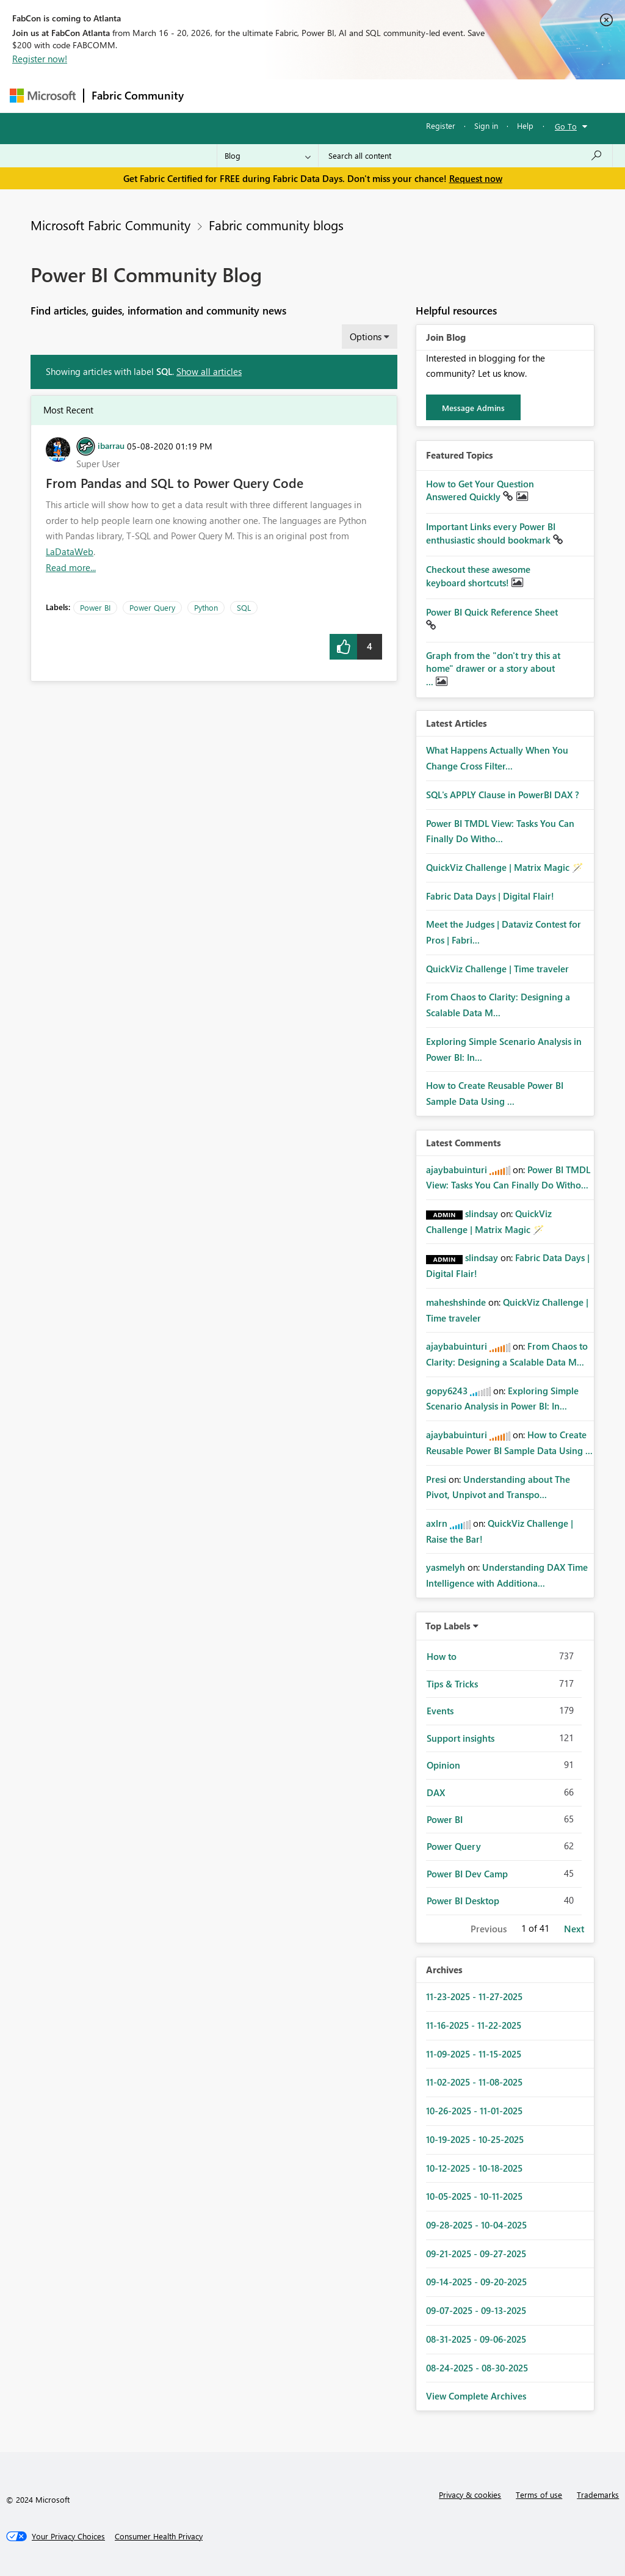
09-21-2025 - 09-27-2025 (476, 2253)
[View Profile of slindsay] (481, 1213)
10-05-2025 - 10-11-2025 (474, 2196)
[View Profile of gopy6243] (447, 1390)
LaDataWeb (69, 551)
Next (574, 1929)
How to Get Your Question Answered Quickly (480, 490)
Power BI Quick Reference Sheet (492, 612)
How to (442, 1656)
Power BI (95, 607)
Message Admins (473, 407)
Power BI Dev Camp (467, 1874)
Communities (369, 95)
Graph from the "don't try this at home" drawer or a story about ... (493, 668)
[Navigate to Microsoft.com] (43, 96)
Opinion (443, 1765)
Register (440, 125)
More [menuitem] (465, 95)
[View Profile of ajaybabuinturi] (456, 1169)
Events (440, 1711)
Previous (489, 1929)
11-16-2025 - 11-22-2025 (473, 2025)
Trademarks (598, 2494)
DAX (436, 1792)
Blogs (424, 95)
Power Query (152, 607)
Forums (211, 95)
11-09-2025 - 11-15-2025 (473, 2054)
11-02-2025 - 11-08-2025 (474, 2082)
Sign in (486, 125)
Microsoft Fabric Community (110, 224)
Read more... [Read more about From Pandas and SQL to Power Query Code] (71, 567)
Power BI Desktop (463, 1900)
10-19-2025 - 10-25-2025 (475, 2139)
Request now (475, 178)
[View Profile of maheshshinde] (456, 1302)
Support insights (460, 1738)
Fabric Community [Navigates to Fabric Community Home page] (138, 95)
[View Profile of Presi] (436, 1479)
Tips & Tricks (452, 1684)
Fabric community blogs (276, 224)
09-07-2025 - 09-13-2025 (476, 2310)
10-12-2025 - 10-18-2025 (474, 2168)
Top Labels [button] (448, 1626)
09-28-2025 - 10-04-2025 (476, 2225)
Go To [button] (566, 126)
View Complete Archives (476, 2396)
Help (525, 125)
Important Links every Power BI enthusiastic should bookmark (490, 533)
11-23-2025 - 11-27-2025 (474, 1996)
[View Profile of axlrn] (436, 1523)
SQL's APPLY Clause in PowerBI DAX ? (502, 794)
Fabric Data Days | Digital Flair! (490, 896)
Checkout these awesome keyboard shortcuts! (478, 576)
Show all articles (209, 371)
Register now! (39, 59)
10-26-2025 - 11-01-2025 (474, 2111)
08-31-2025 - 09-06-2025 (476, 2339)
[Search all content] (465, 155)
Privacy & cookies (470, 2494)
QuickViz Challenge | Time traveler (497, 968)
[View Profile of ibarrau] (111, 445)
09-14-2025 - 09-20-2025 (476, 2282)
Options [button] (365, 336)
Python (206, 607)
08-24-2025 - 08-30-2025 (477, 2368)
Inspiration (265, 95)
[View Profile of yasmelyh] (445, 1567)
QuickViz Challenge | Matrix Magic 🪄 (504, 867)
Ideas (315, 95)
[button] (343, 647)
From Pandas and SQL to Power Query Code (174, 482)
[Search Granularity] (267, 155)
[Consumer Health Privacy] (159, 2536)
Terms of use (539, 2494)
